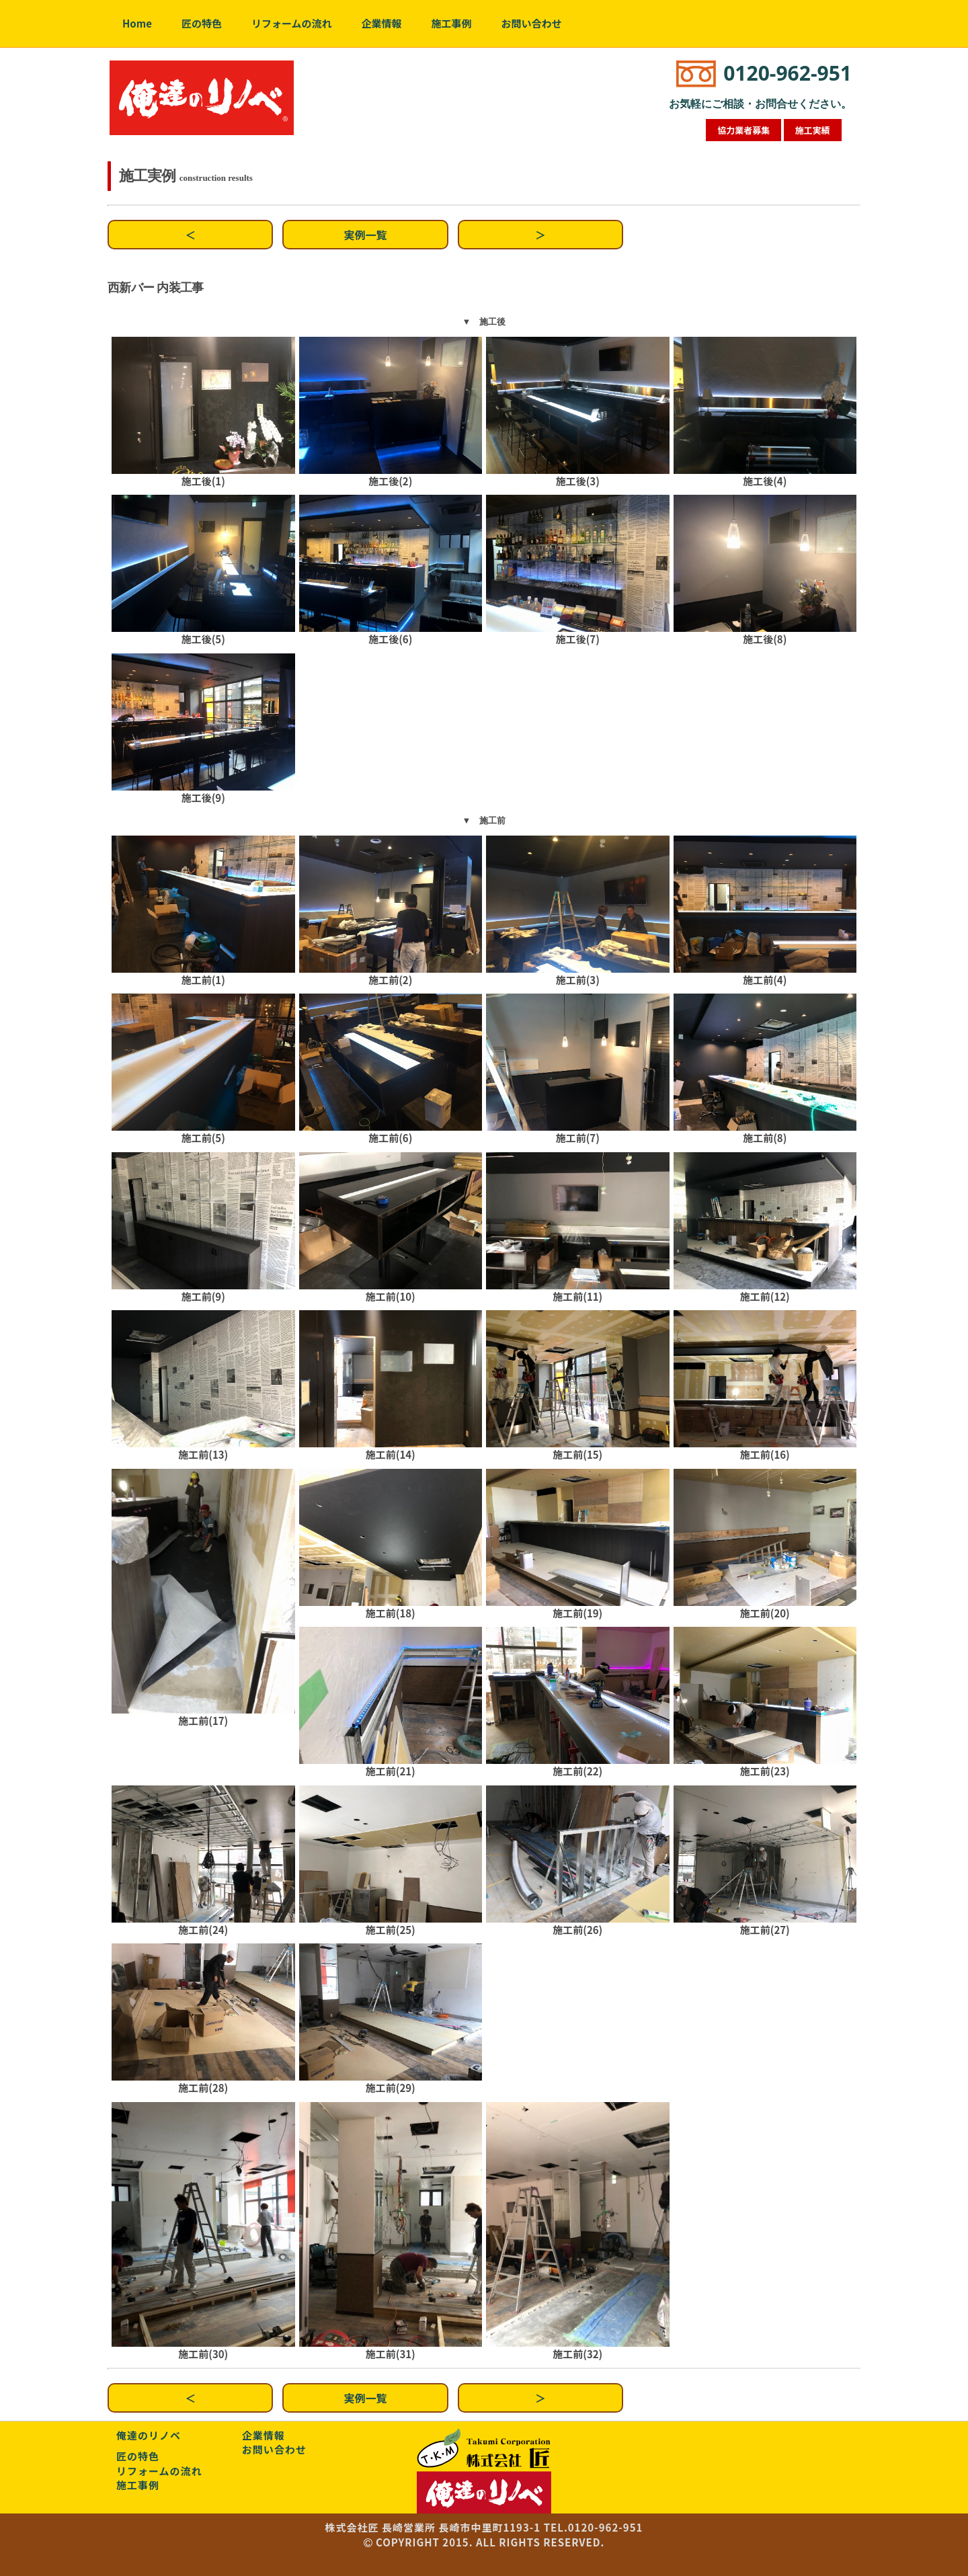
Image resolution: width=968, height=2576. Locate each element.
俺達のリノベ (148, 2435)
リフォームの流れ (291, 23)
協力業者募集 (743, 130)
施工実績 (812, 130)
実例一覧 (365, 235)
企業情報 (382, 23)
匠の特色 (202, 23)
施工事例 (452, 23)
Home (137, 23)
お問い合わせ (531, 23)
